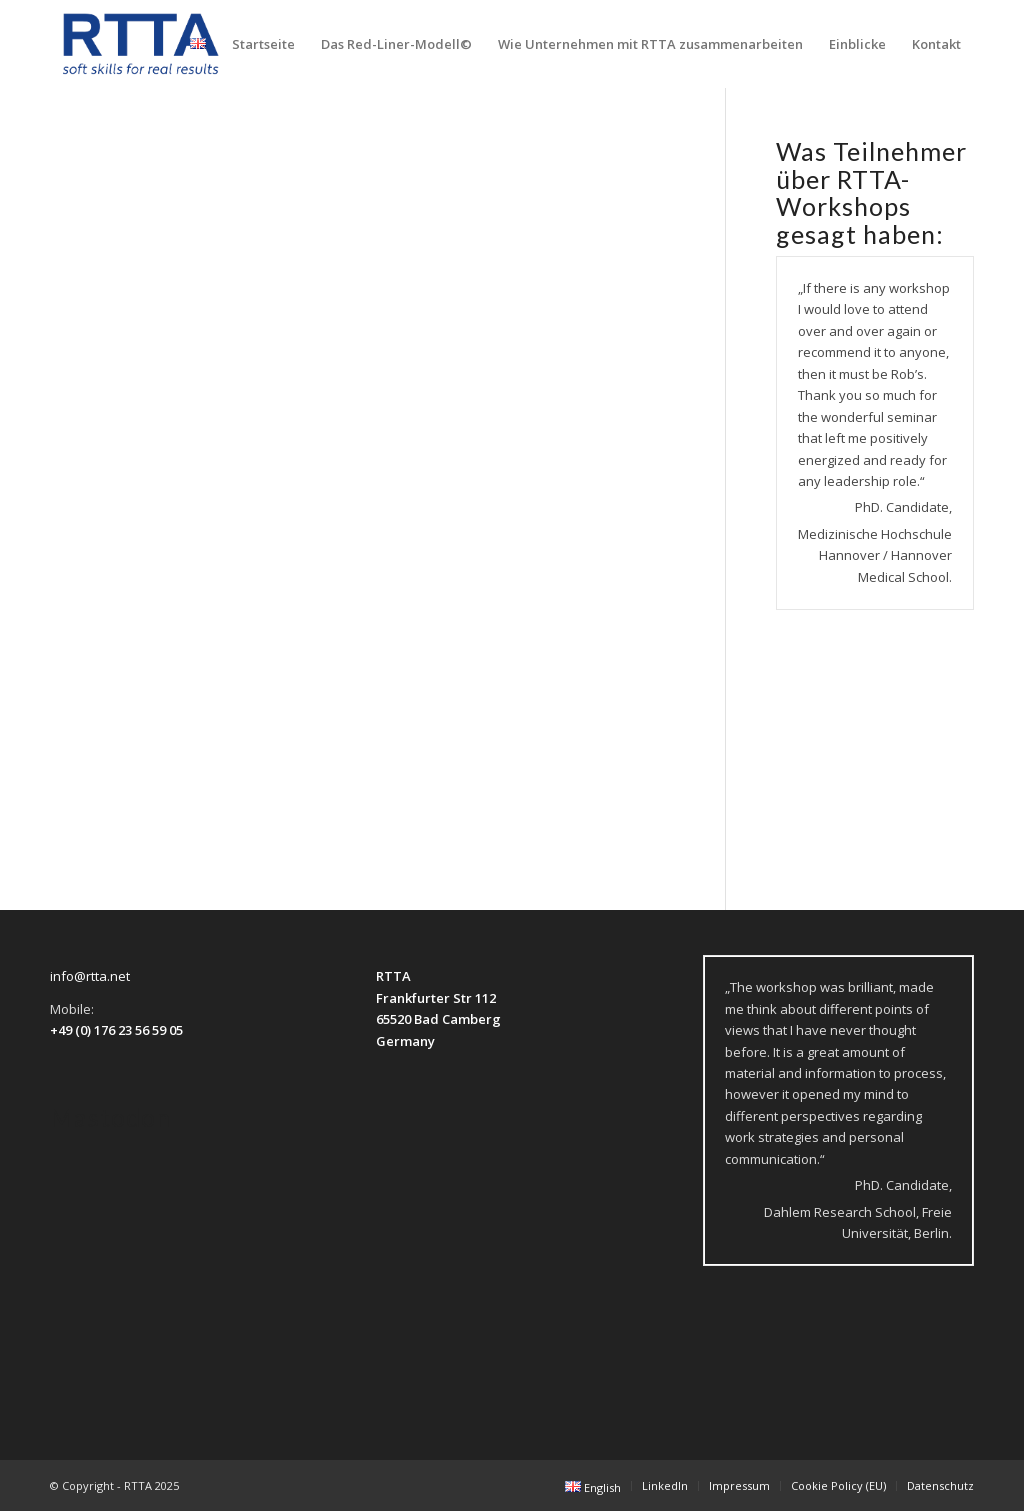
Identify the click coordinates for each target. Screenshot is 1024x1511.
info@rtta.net (90, 976)
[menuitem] (198, 44)
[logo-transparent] (141, 44)
